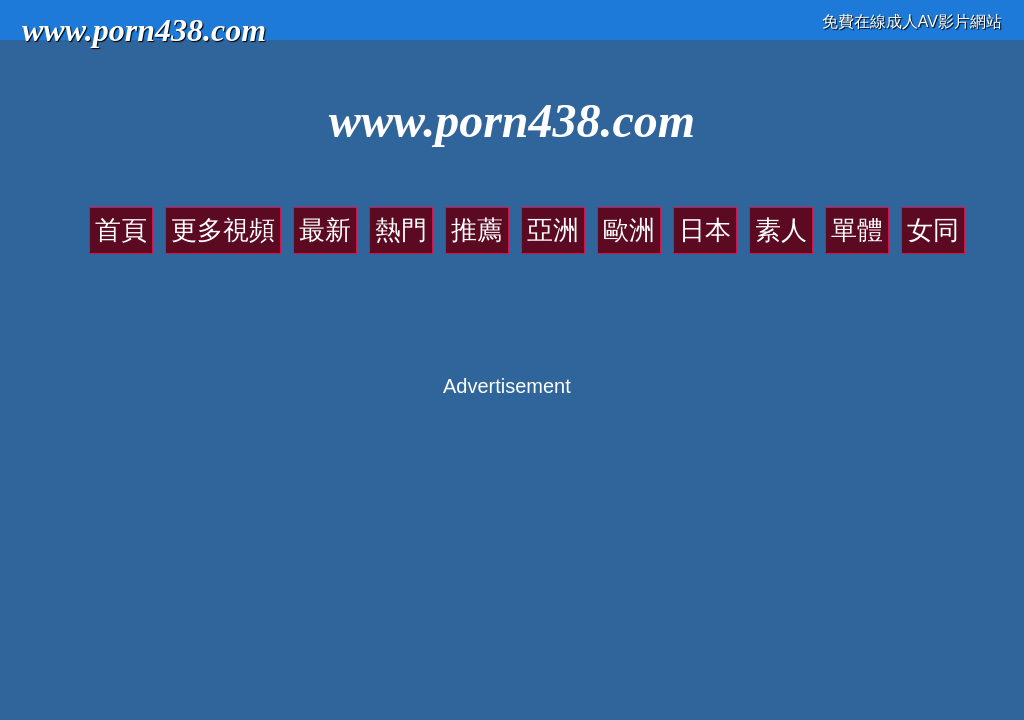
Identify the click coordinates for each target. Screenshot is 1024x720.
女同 (933, 230)
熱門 (401, 230)
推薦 (477, 230)
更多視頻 (223, 230)
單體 (857, 230)
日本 (705, 230)
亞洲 (553, 230)
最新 (325, 230)
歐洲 (629, 230)
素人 (781, 230)
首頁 (121, 230)
